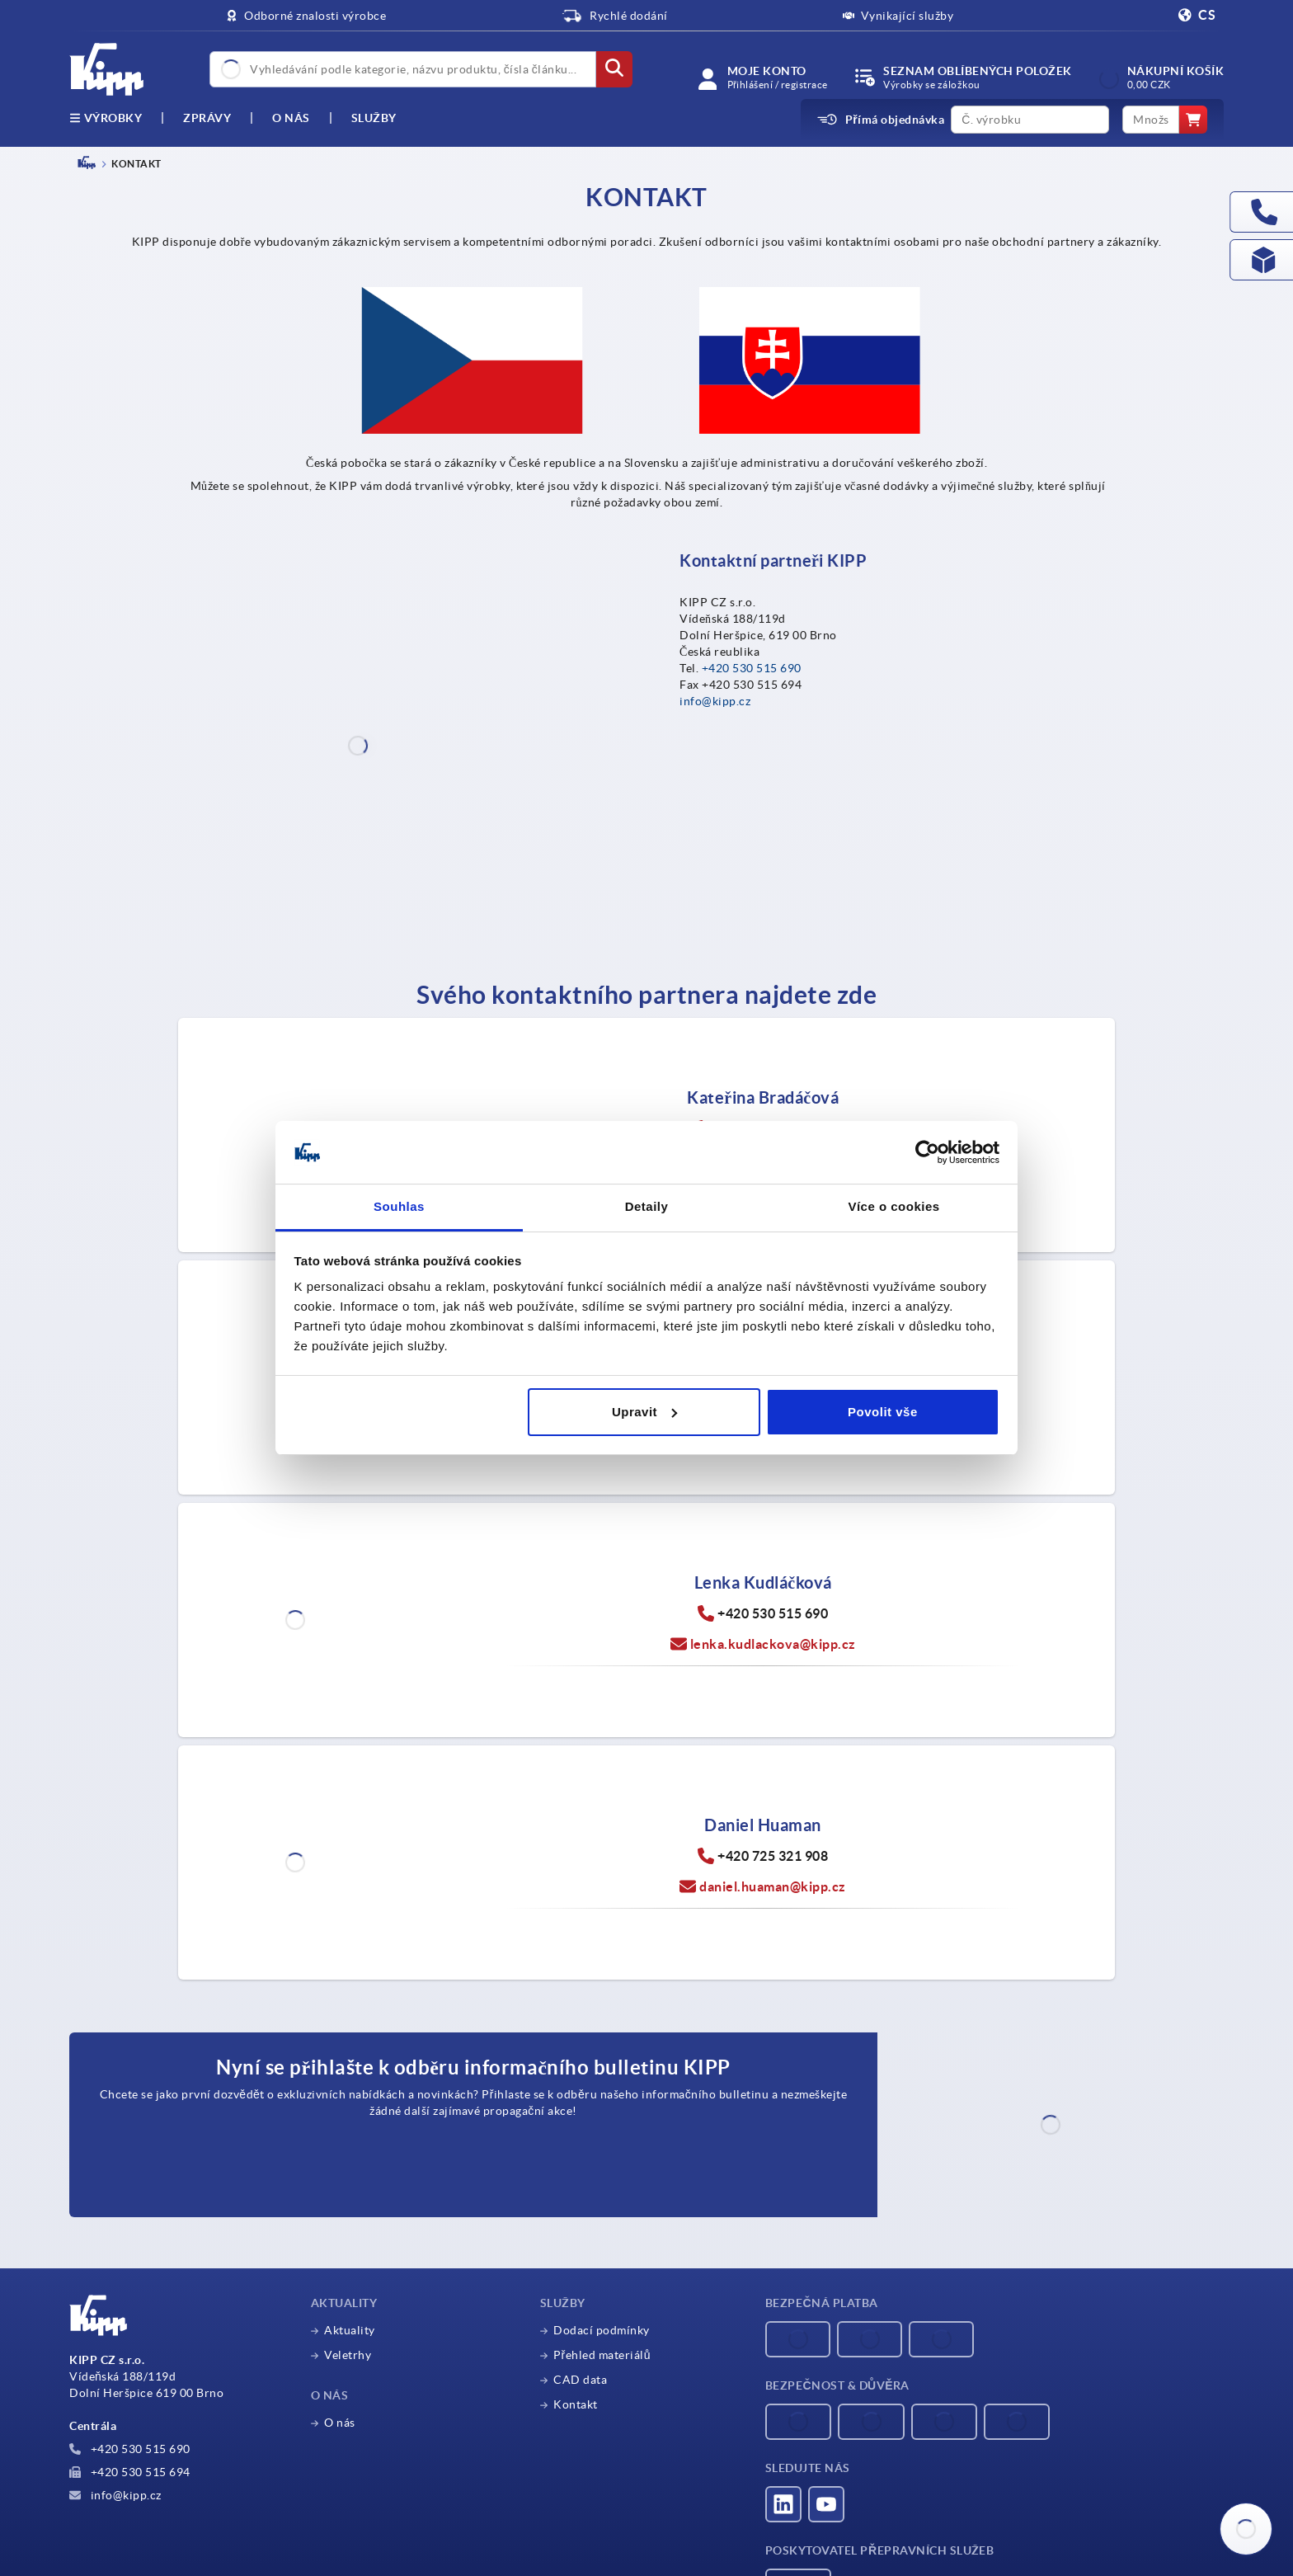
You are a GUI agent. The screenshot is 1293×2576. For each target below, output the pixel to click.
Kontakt (575, 2404)
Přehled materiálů (602, 2355)
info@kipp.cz (115, 2495)
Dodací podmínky (601, 2330)
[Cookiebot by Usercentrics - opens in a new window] (927, 1152)
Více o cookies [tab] (893, 1206)
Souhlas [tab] (399, 1206)
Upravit (644, 1412)
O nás (291, 118)
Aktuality (349, 2330)
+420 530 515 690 (752, 668)
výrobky (105, 118)
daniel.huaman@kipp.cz (772, 1886)
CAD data (580, 2379)
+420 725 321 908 (772, 1855)
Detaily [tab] (647, 1206)
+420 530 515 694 (129, 2472)
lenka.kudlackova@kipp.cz (773, 1643)
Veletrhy (347, 2355)
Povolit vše (883, 1412)
